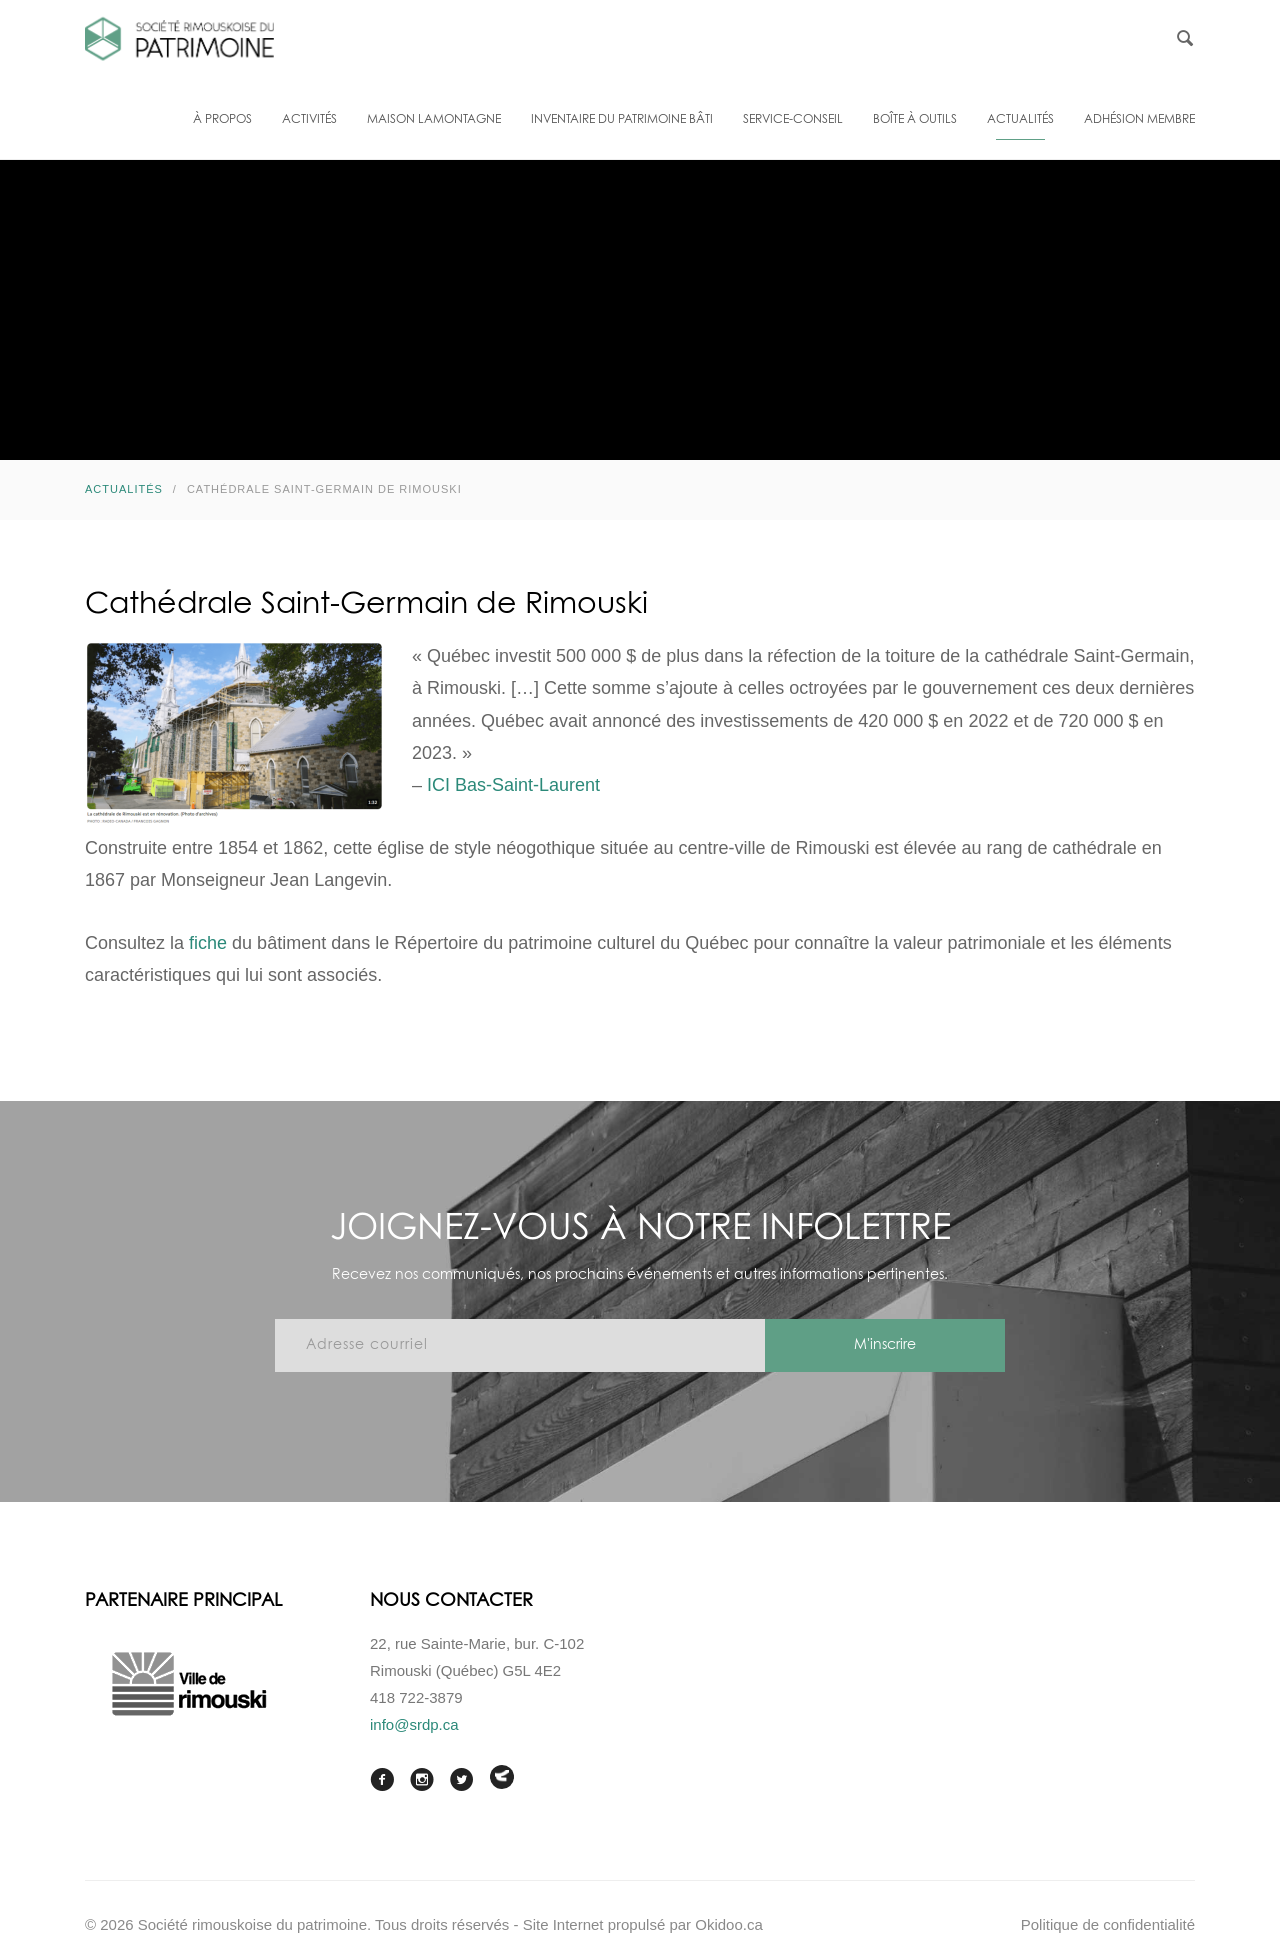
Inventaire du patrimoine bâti (622, 120)
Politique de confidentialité (1108, 1924)
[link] (513, 785)
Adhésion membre (1139, 120)
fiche (208, 943)
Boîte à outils (915, 120)
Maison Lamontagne (434, 120)
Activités (309, 120)
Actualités (1020, 120)
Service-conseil (793, 120)
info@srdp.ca (414, 1724)
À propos (222, 120)
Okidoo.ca (729, 1924)
